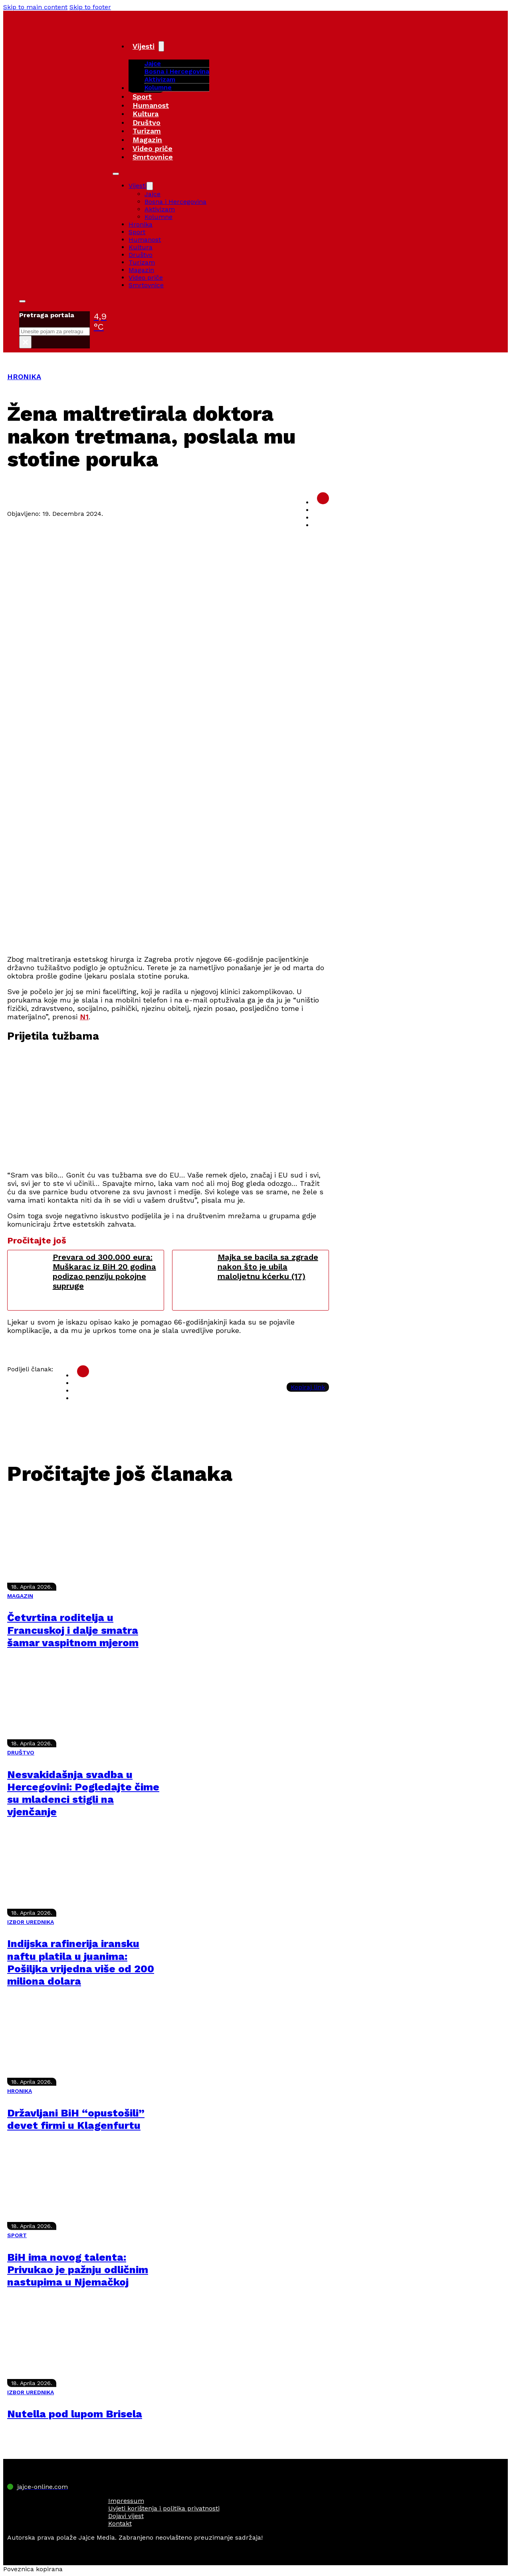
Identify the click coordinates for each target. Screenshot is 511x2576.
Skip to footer (90, 7)
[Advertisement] (168, 892)
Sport (142, 96)
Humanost (151, 105)
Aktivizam (160, 79)
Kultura (145, 113)
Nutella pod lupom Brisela (74, 2414)
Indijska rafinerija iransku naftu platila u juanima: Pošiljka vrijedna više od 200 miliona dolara (80, 1962)
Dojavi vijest (126, 2516)
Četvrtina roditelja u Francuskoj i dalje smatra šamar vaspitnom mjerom (73, 1629)
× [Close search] (25, 342)
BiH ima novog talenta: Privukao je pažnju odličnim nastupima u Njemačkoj (77, 2269)
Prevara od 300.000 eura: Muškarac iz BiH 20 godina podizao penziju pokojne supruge (104, 1271)
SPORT (17, 2235)
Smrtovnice (153, 157)
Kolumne (158, 87)
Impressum (126, 2500)
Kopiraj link (308, 1387)
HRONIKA (24, 376)
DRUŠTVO (20, 1752)
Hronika (141, 224)
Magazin (147, 139)
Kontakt (120, 2523)
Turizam (147, 131)
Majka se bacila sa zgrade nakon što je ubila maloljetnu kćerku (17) (268, 1266)
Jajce (152, 194)
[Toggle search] (22, 301)
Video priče (152, 148)
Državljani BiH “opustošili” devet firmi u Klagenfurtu (76, 2119)
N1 (84, 1016)
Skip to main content (35, 7)
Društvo (146, 122)
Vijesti (143, 46)
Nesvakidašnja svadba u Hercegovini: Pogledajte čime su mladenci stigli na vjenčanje (83, 1793)
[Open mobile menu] (116, 174)
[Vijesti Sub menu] (161, 46)
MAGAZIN (20, 1596)
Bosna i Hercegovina (177, 71)
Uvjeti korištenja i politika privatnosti (164, 2508)
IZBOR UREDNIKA (30, 1922)
